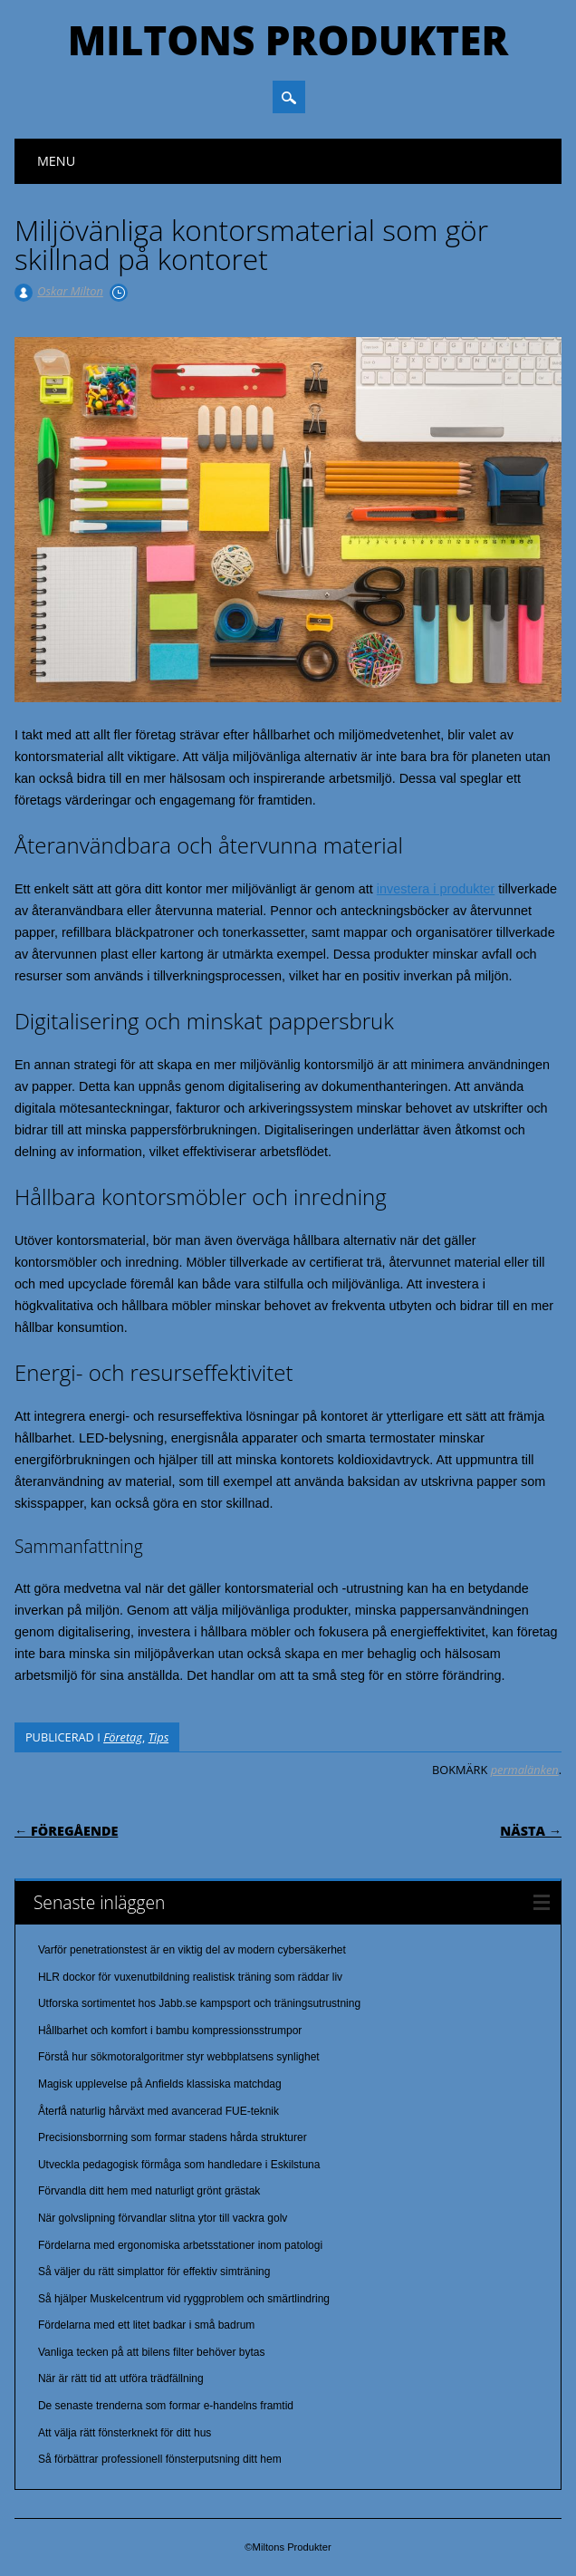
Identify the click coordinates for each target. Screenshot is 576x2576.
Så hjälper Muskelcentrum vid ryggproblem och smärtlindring (184, 2298)
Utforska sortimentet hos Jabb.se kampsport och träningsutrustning (199, 2003)
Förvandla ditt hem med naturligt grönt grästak (149, 2191)
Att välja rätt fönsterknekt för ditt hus (124, 2432)
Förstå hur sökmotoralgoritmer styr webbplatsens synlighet (179, 2056)
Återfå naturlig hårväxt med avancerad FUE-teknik (158, 2111)
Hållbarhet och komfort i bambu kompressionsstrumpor (170, 2030)
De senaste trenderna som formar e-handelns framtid (165, 2405)
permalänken (525, 1769)
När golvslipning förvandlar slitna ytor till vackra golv (162, 2218)
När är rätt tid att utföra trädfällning (121, 2378)
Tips (159, 1737)
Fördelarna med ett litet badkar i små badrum (146, 2325)
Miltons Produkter (288, 40)
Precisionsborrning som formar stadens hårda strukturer (172, 2137)
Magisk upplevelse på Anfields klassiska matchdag (160, 2084)
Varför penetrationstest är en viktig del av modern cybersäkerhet (192, 1950)
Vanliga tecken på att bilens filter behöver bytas (151, 2352)
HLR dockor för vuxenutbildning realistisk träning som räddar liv (190, 1977)
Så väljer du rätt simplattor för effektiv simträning (154, 2271)
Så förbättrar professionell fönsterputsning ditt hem (160, 2459)
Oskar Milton (70, 291)
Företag (122, 1737)
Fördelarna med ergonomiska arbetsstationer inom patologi (180, 2245)
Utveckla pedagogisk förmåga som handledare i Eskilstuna (179, 2164)
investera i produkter (435, 889)
